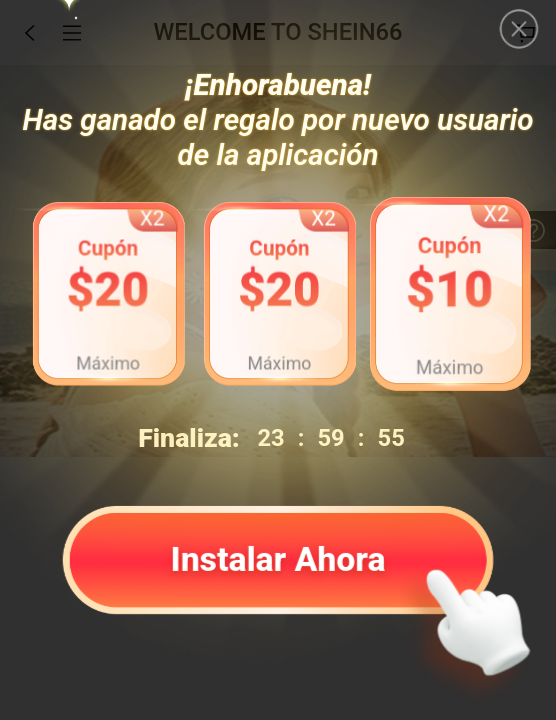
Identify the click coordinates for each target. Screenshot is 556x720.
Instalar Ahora (278, 558)
